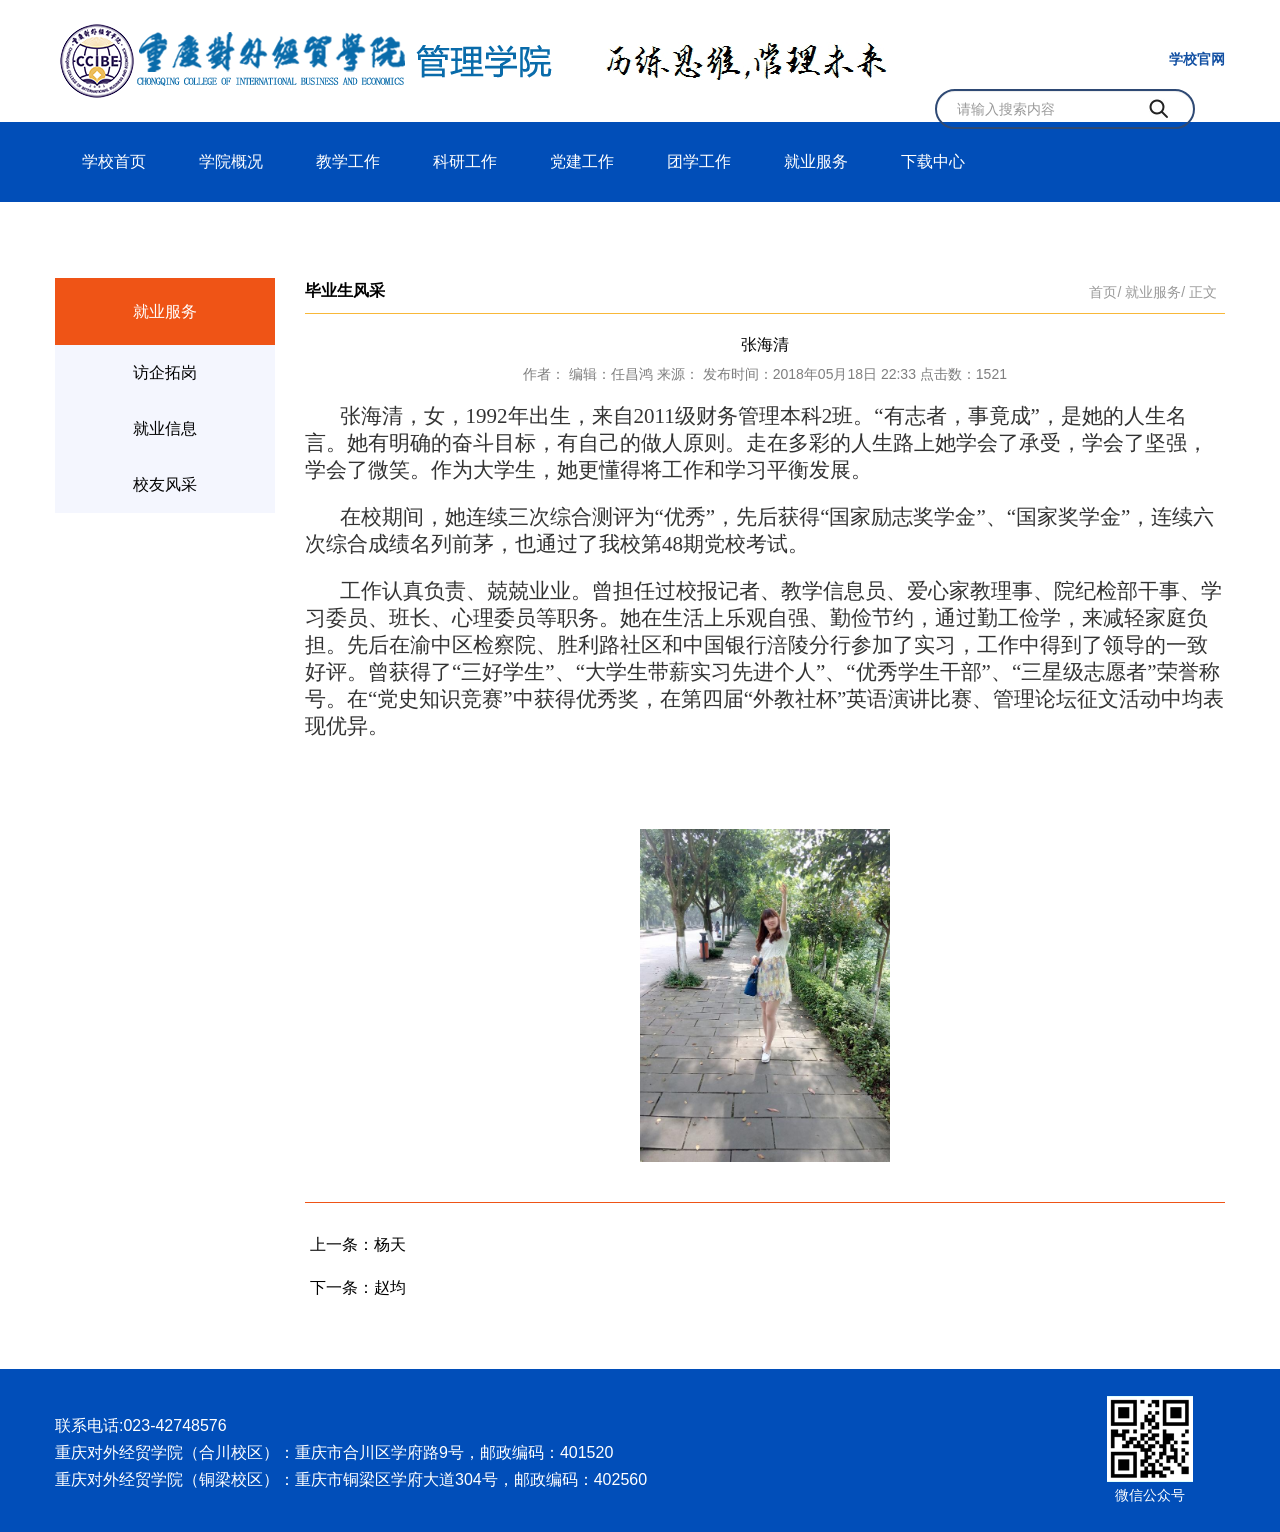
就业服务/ (1155, 292)
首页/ (1105, 292)
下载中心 (933, 161)
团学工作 (699, 161)
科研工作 (465, 161)
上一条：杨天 (358, 1244)
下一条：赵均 (358, 1287)
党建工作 (582, 161)
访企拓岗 (165, 372)
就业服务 (816, 161)
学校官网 (1197, 59)
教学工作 (348, 161)
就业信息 (165, 428)
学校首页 (114, 161)
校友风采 (165, 484)
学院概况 (231, 161)
